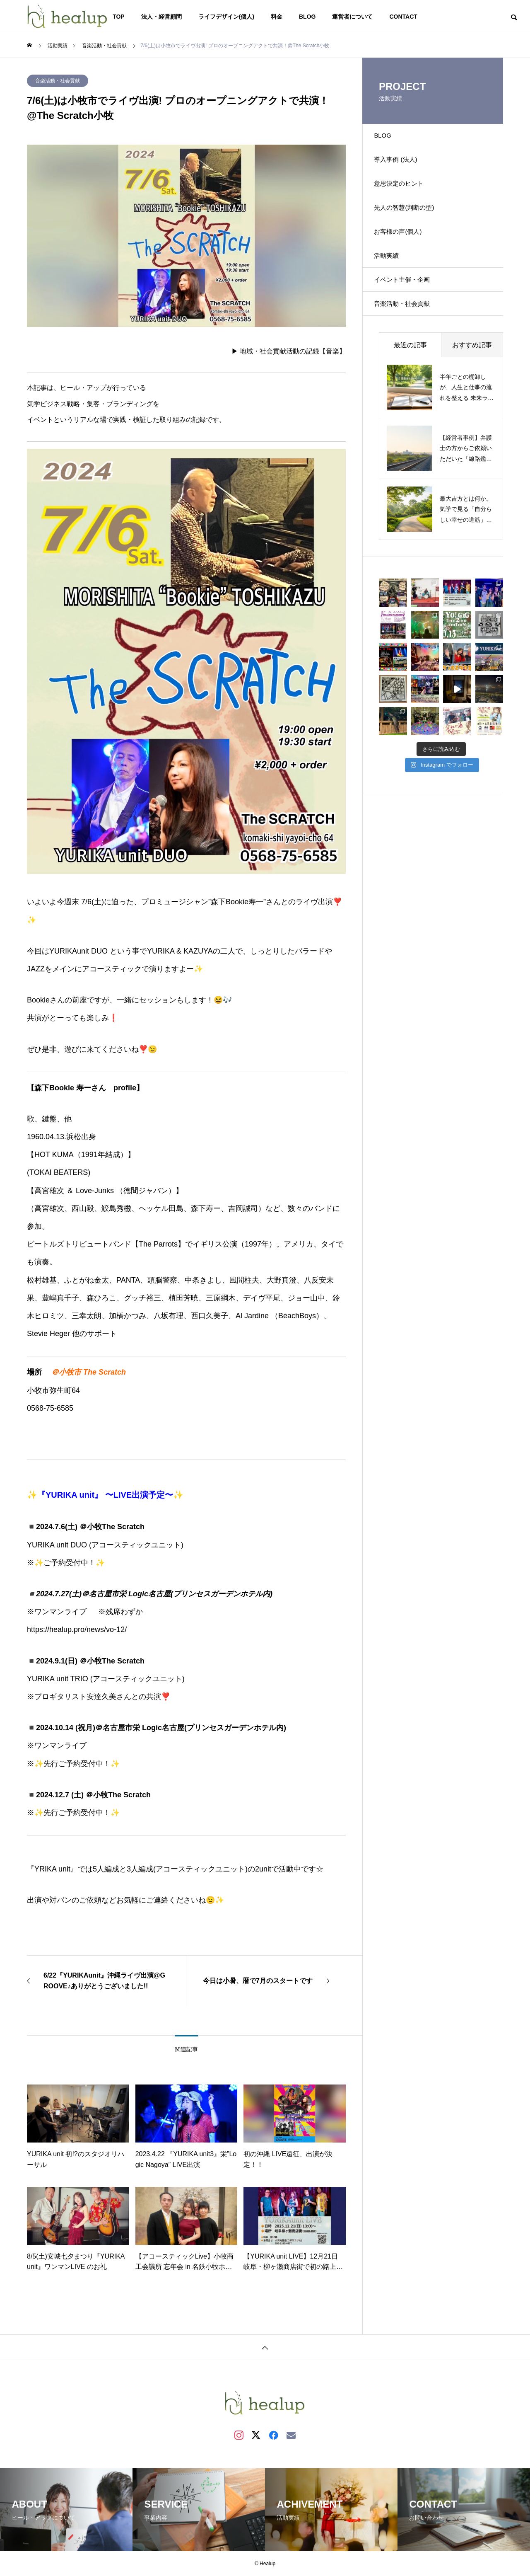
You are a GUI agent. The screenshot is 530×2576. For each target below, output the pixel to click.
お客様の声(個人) (404, 254)
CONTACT (403, 16)
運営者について (352, 16)
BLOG (307, 16)
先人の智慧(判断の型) (411, 225)
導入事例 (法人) (402, 167)
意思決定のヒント (405, 196)
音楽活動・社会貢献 (57, 81)
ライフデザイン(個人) (226, 16)
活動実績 (392, 283)
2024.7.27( (54, 1594)
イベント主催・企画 (408, 312)
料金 (276, 16)
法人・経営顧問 (161, 16)
